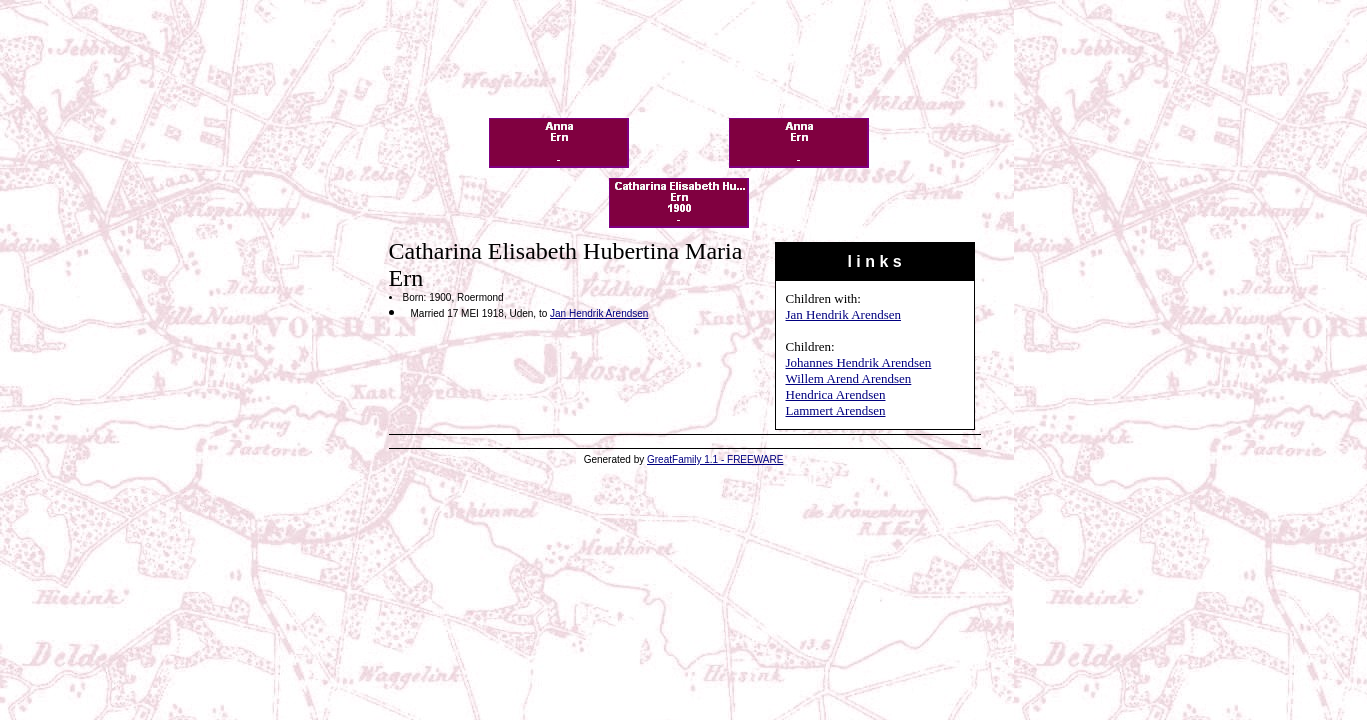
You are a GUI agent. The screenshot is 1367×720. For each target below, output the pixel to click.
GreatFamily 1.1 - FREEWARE (715, 459)
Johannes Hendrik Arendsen (859, 362)
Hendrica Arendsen (836, 394)
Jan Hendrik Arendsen (844, 314)
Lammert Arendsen (836, 410)
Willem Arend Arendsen (849, 378)
